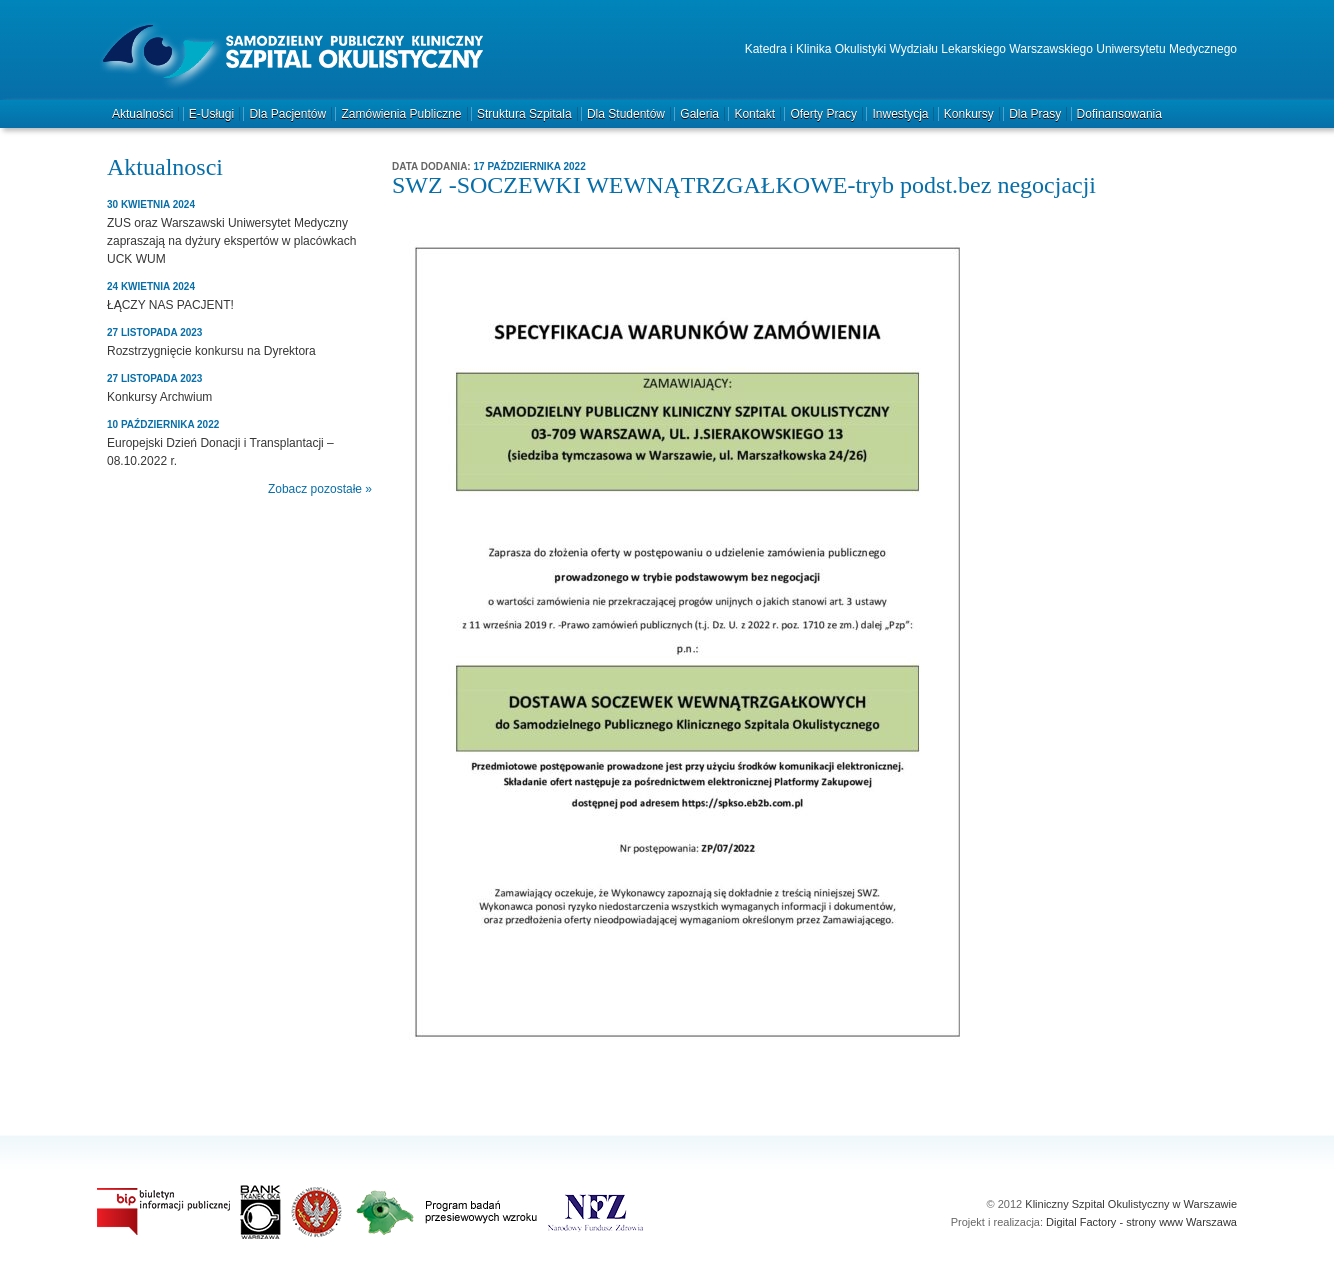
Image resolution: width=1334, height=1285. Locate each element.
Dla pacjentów (287, 114)
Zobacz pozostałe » (320, 489)
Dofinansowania (1119, 114)
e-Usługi (211, 114)
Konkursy (969, 114)
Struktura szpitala (524, 114)
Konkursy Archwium (159, 397)
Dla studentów (626, 114)
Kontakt (754, 114)
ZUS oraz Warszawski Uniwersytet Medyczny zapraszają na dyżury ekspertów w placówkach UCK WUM (231, 241)
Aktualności (142, 114)
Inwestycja (900, 114)
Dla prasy (1035, 114)
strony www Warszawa (1181, 1222)
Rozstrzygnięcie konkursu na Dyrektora (211, 351)
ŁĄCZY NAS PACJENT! (170, 305)
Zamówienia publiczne (401, 114)
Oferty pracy (823, 114)
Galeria (699, 114)
